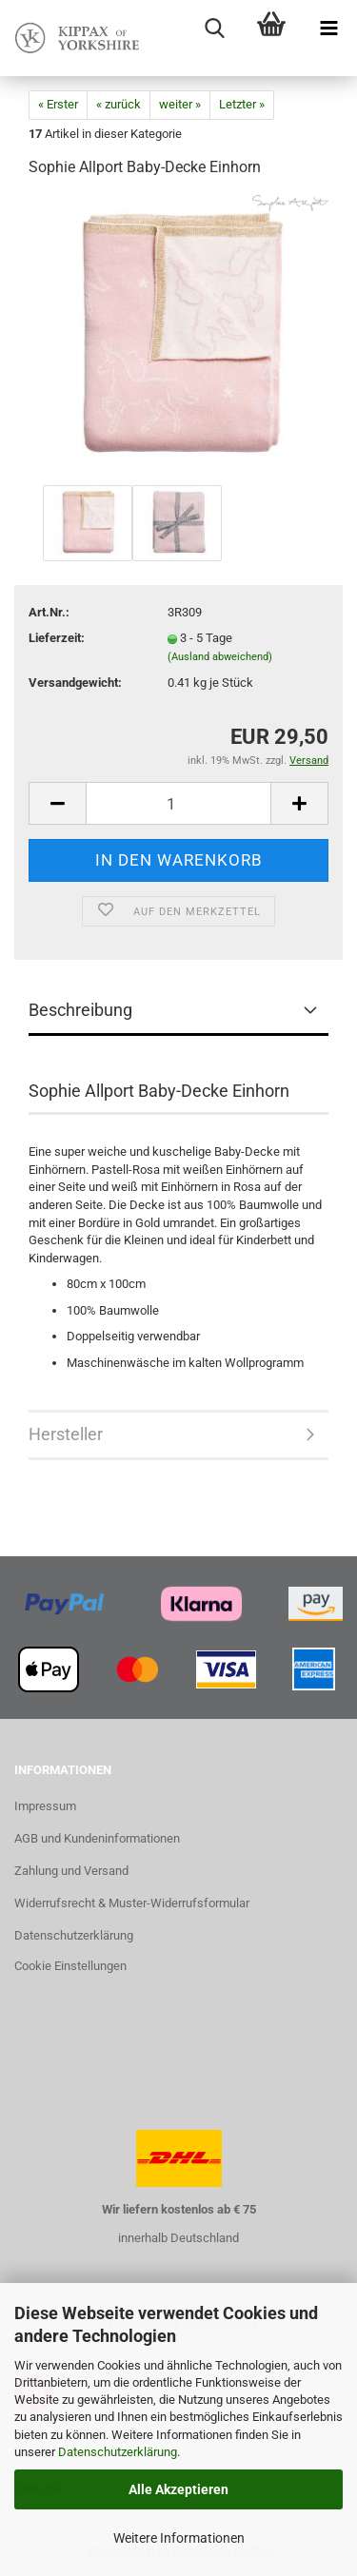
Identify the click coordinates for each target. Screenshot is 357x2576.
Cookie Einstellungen (70, 1966)
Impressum (45, 1806)
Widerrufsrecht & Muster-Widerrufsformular (131, 1903)
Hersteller (66, 1434)
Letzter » (242, 104)
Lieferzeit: (57, 638)
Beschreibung (80, 1010)
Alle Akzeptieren (178, 2489)
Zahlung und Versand (71, 1871)
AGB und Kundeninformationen (97, 1838)
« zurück (118, 104)
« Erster (58, 104)
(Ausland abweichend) (220, 657)
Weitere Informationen (179, 2538)
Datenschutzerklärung (117, 2452)
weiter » (180, 104)
